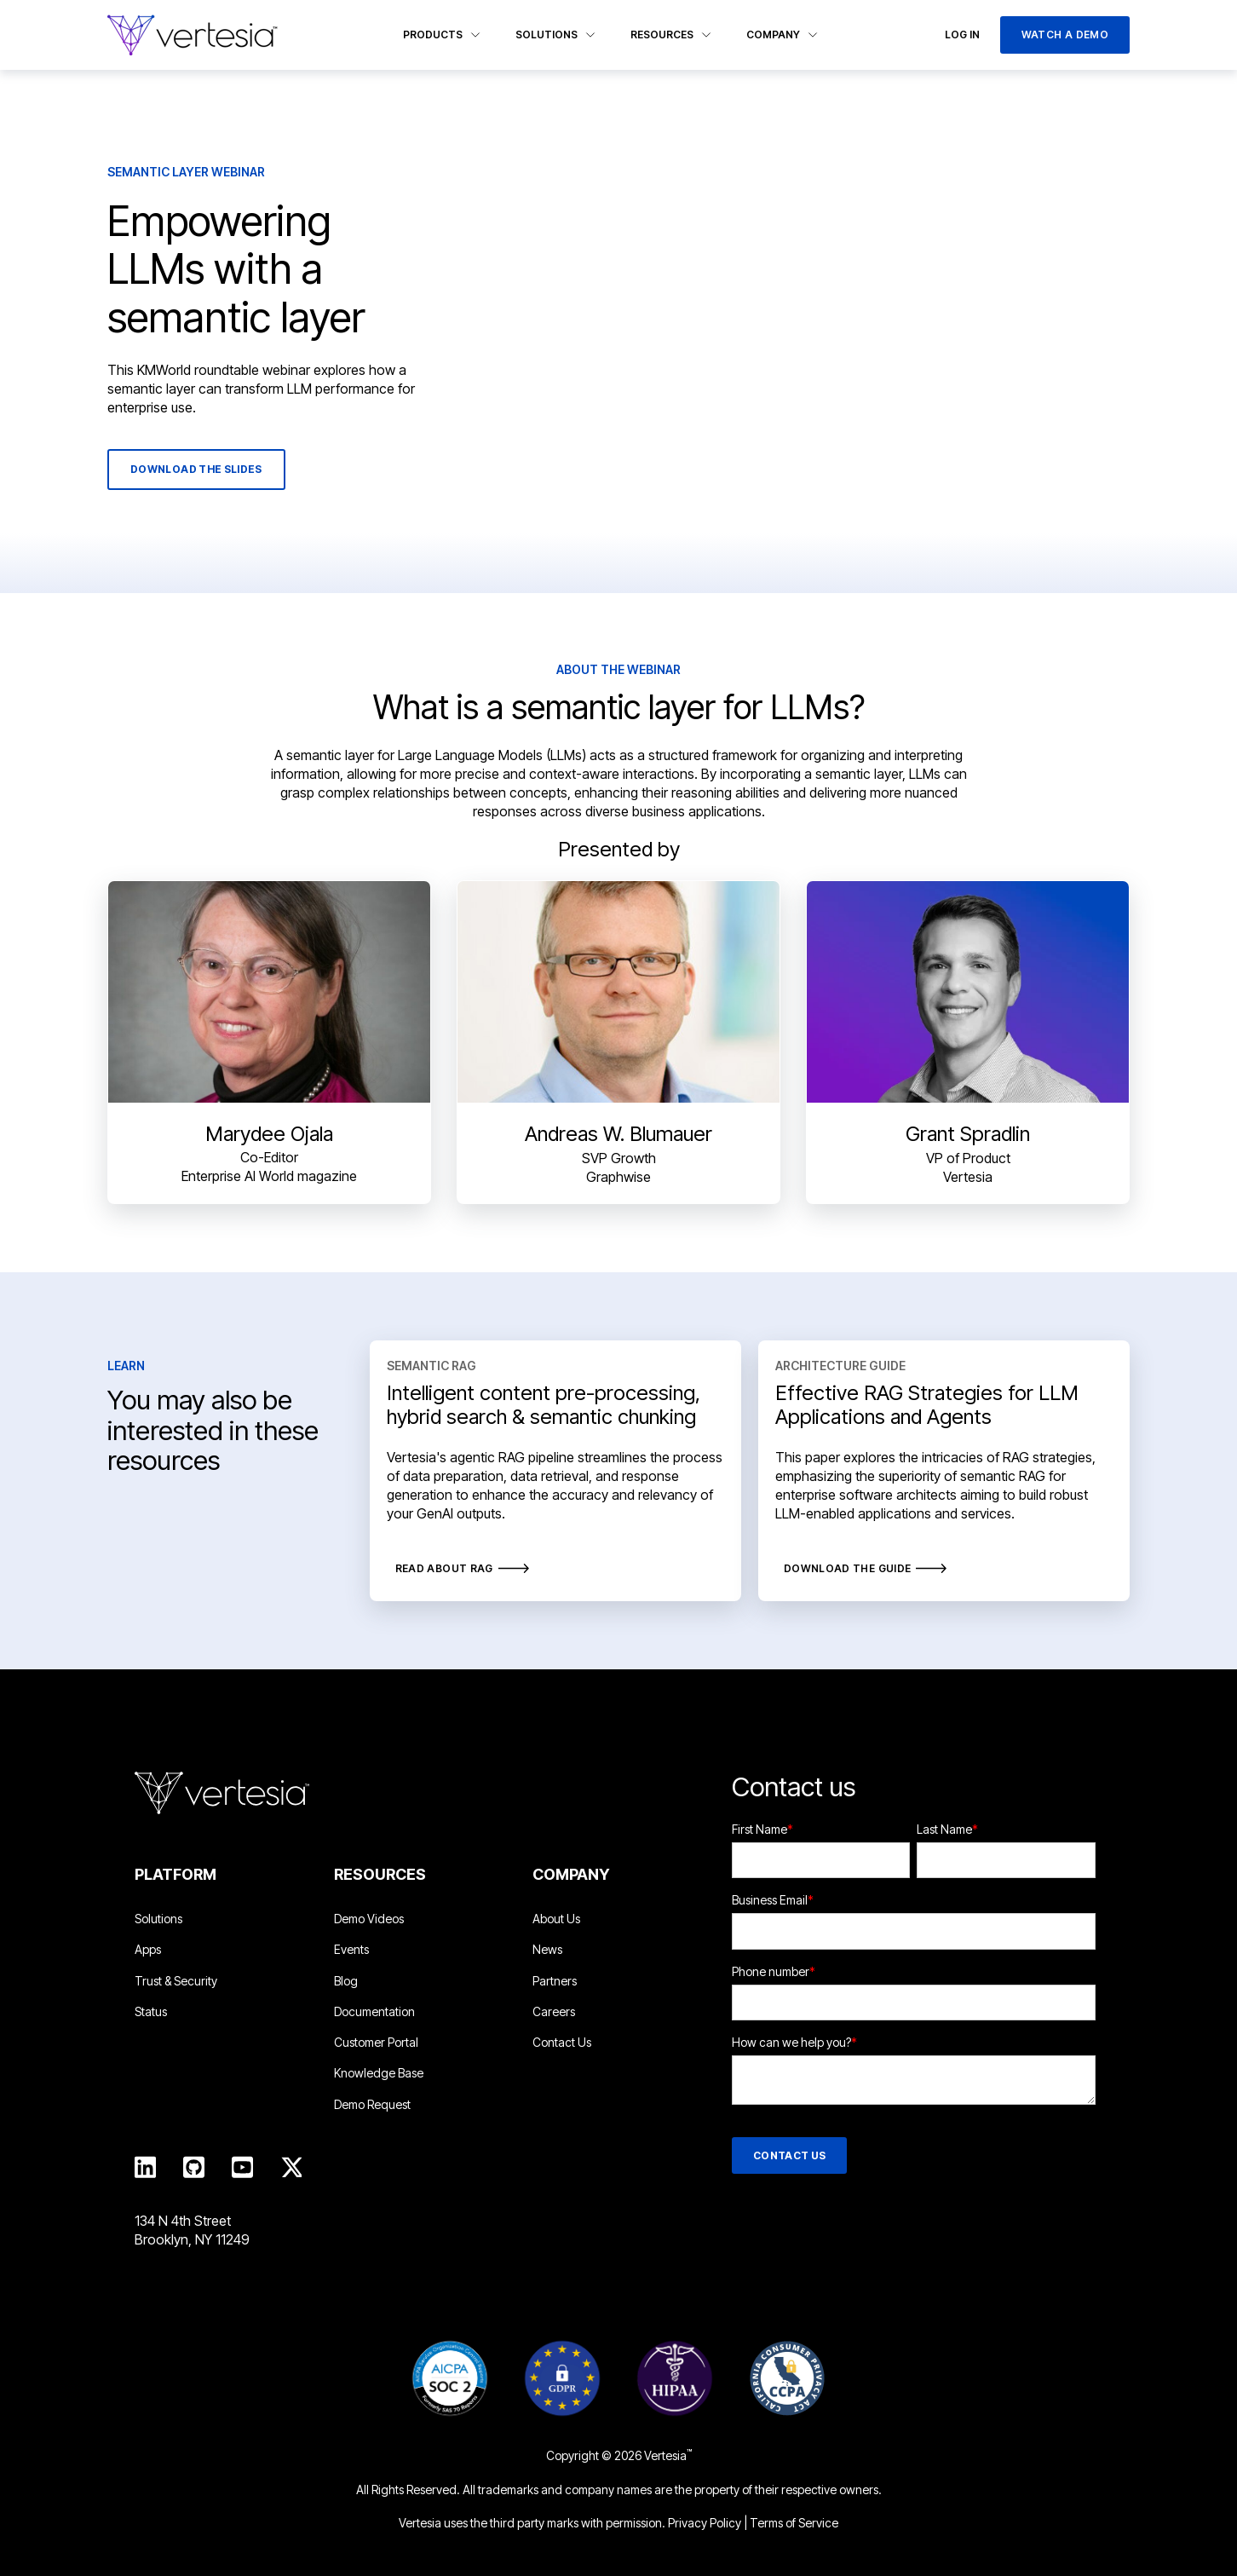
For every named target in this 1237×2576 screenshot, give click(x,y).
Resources (671, 34)
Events (351, 1949)
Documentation (374, 2011)
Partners (554, 1981)
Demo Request (372, 2104)
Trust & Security (176, 1981)
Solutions (555, 34)
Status (151, 2011)
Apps (148, 1949)
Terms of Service (794, 2522)
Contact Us (561, 2042)
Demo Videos (369, 1918)
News (547, 1949)
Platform (175, 1874)
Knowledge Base (378, 2073)
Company (782, 34)
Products (442, 34)
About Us (556, 1918)
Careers (553, 2011)
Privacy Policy (704, 2522)
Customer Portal (376, 2042)
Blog (346, 1981)
